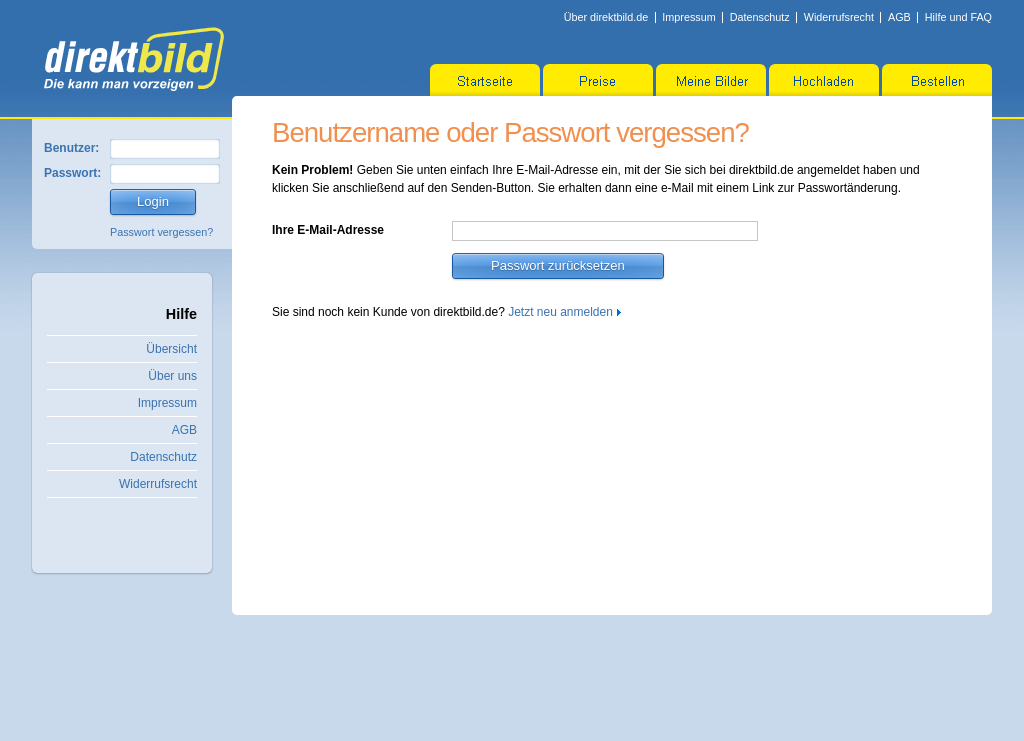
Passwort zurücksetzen (558, 265)
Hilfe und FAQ (958, 17)
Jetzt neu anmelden (560, 312)
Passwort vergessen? (161, 232)
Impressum (688, 17)
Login (153, 201)
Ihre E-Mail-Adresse (328, 230)
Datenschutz (760, 17)
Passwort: (72, 173)
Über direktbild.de (606, 17)
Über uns (172, 376)
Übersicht (171, 349)
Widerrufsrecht (839, 17)
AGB (899, 17)
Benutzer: (71, 148)
